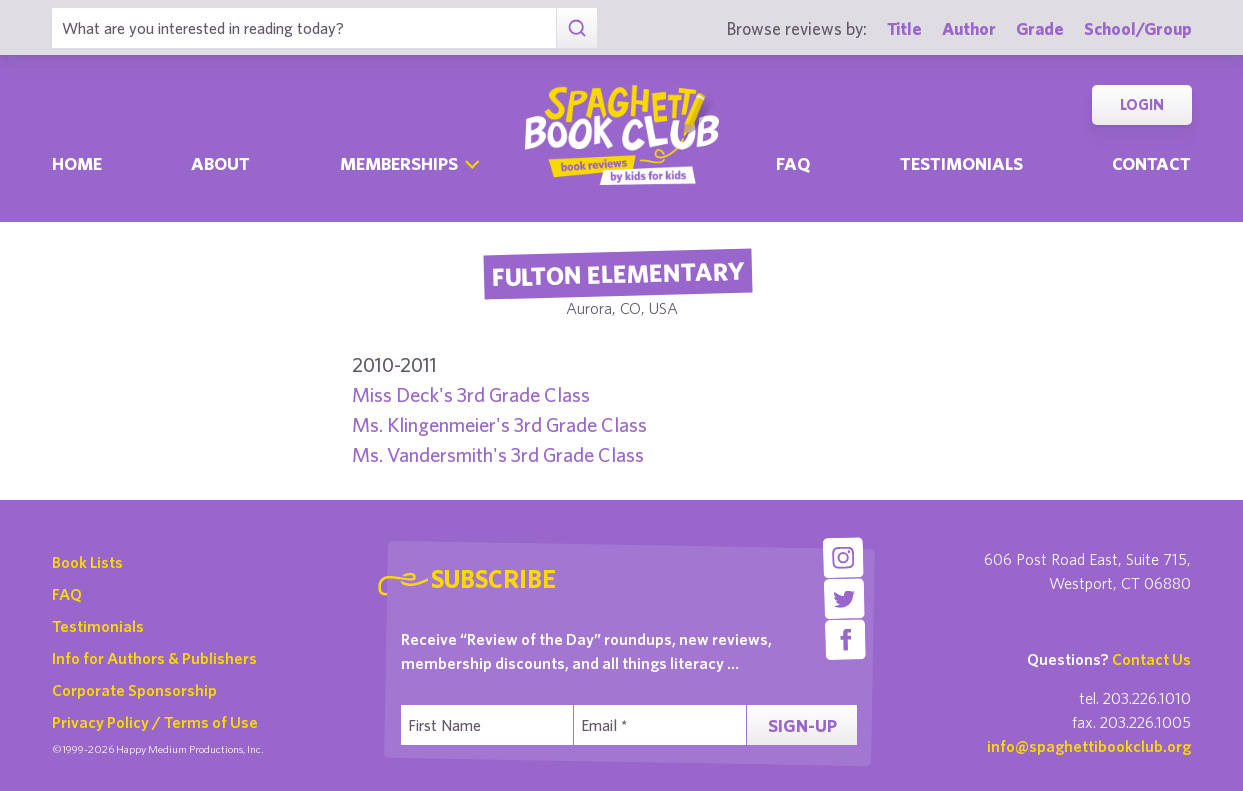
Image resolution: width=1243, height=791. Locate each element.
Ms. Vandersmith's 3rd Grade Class (498, 454)
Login (1142, 104)
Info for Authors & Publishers (154, 658)
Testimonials (961, 163)
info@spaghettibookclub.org (1089, 746)
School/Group (1138, 28)
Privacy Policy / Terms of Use (155, 722)
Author (969, 28)
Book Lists (87, 562)
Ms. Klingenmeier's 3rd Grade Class (499, 424)
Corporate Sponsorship (134, 690)
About (220, 163)
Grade (1040, 28)
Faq (793, 163)
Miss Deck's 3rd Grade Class (471, 394)
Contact (1151, 163)
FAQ (67, 594)
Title (904, 28)
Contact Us (1151, 659)
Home (77, 163)
